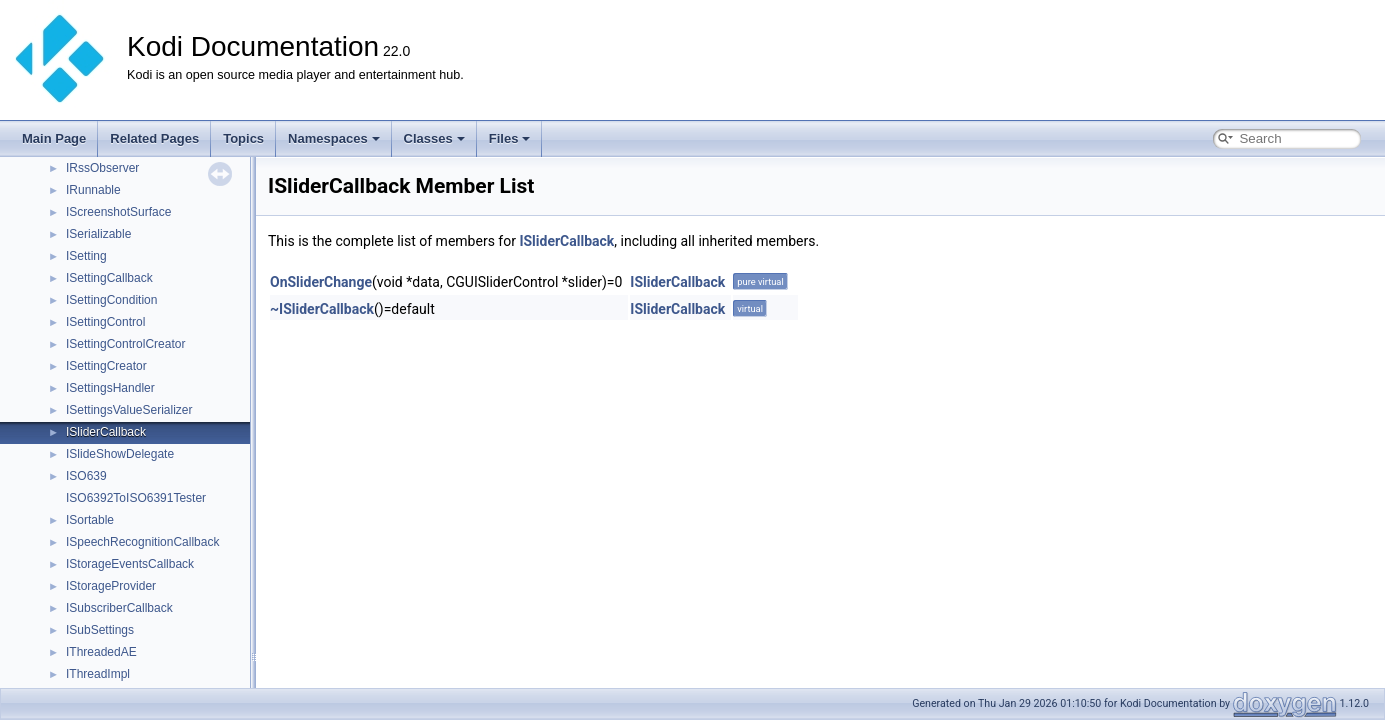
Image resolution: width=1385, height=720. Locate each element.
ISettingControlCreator (125, 344)
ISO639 (86, 476)
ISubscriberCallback (119, 608)
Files (510, 138)
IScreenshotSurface (118, 212)
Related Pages (154, 138)
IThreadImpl (98, 674)
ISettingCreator (106, 366)
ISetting (86, 256)
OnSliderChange (321, 282)
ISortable (90, 520)
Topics (243, 138)
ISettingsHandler (110, 388)
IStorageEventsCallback (130, 564)
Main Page (54, 138)
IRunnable (93, 190)
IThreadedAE (101, 652)
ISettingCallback (109, 278)
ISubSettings (100, 630)
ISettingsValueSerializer (129, 410)
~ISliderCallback (322, 309)
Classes (434, 138)
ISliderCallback (106, 432)
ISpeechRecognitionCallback (142, 542)
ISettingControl (105, 322)
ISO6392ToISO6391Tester (136, 498)
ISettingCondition (111, 300)
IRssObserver (102, 168)
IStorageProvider (111, 586)
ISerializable (98, 234)
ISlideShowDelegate (120, 454)
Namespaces (334, 138)
